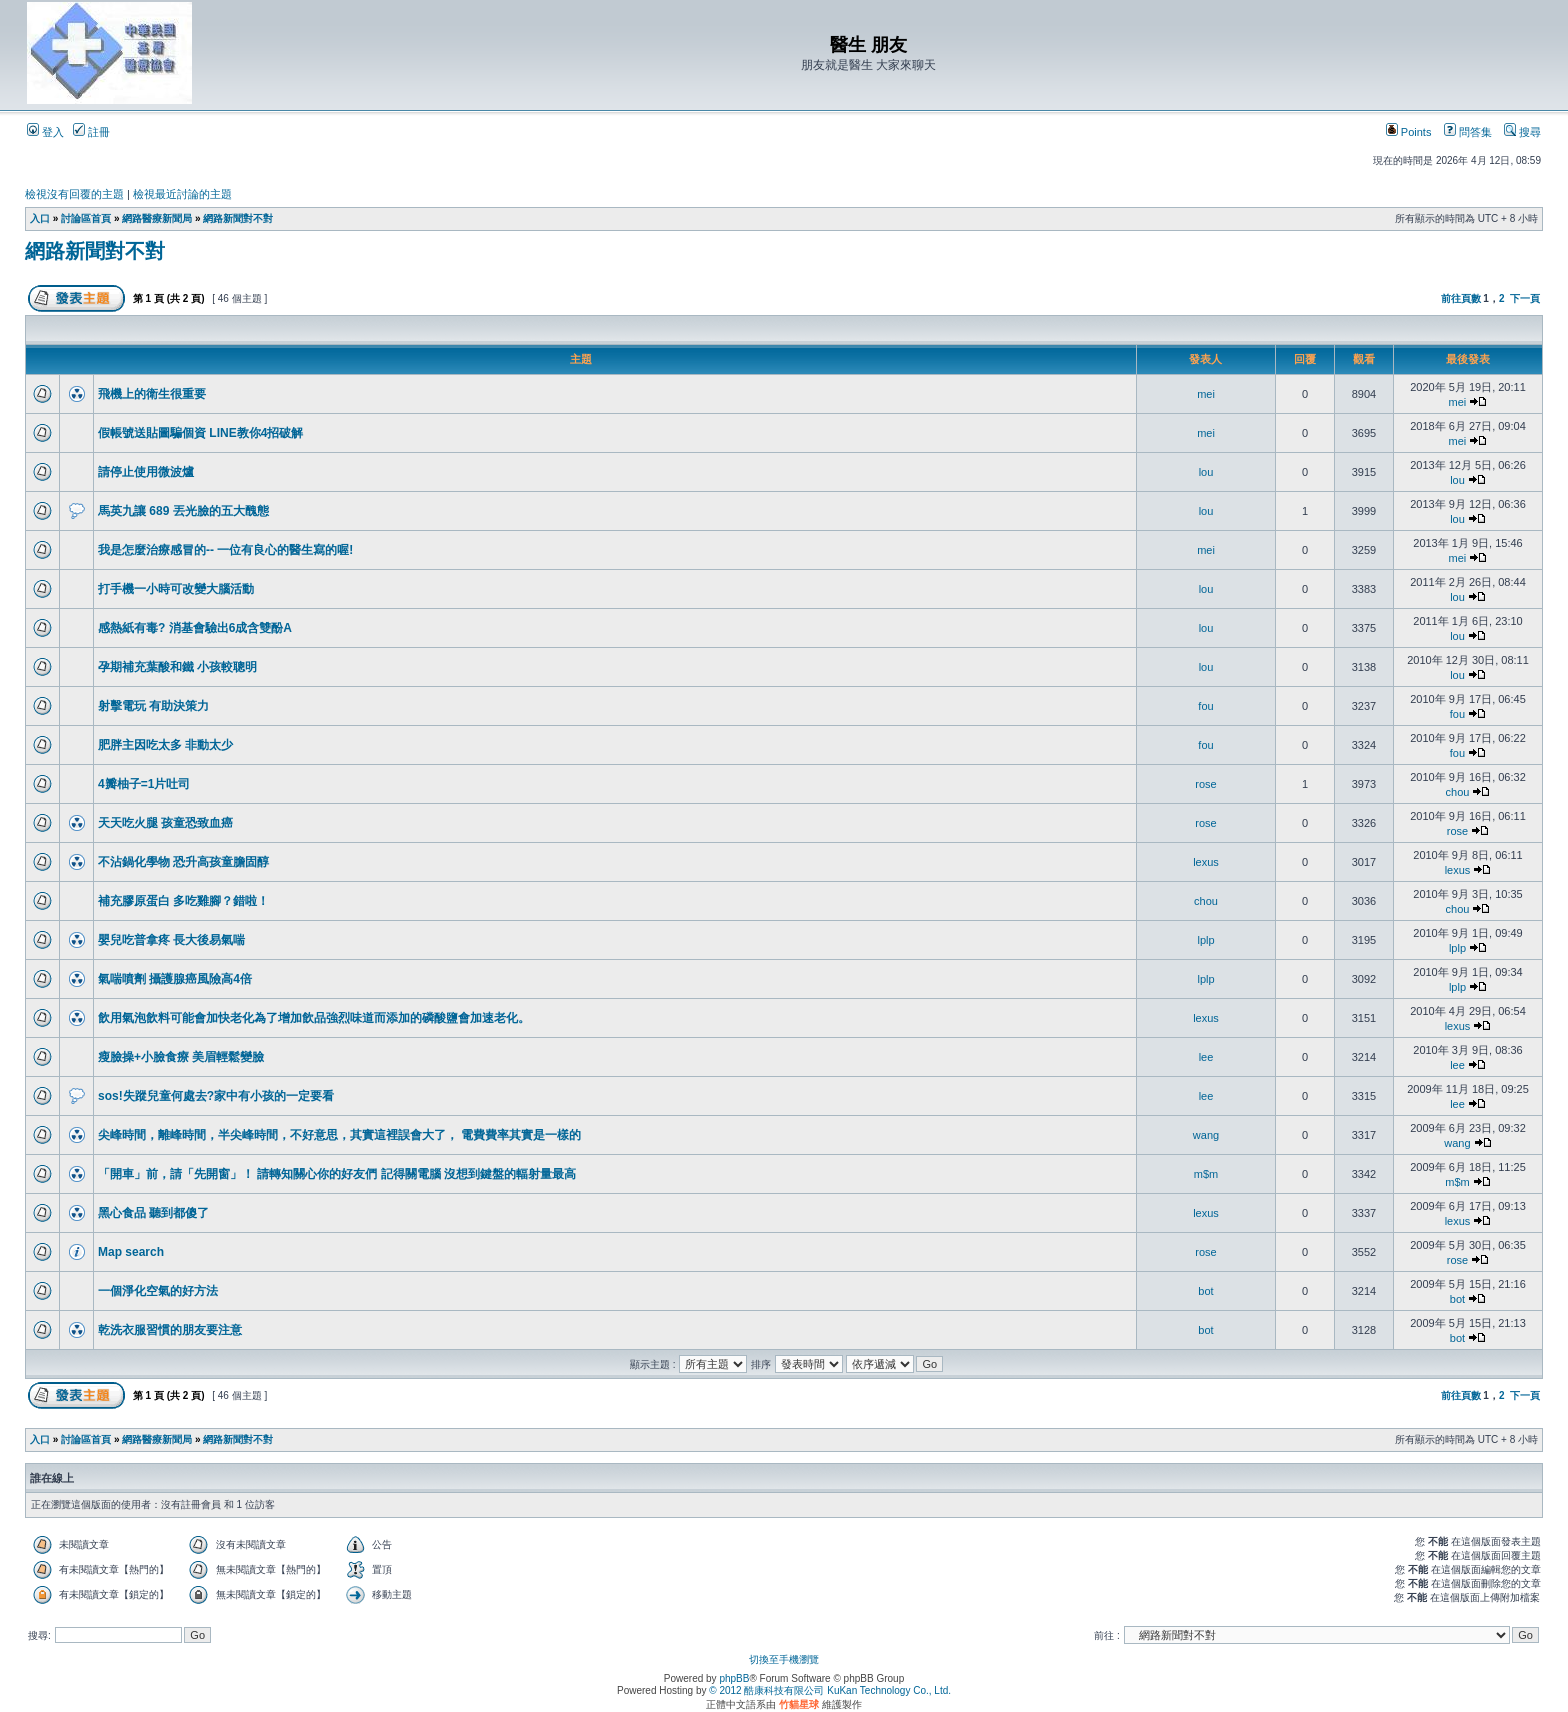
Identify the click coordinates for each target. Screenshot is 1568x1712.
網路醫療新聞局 (157, 218)
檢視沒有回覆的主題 (74, 194)
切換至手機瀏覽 (784, 1659)
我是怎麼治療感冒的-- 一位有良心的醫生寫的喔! (225, 550)
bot (1205, 1291)
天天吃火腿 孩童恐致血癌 (165, 823)
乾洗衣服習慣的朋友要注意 (170, 1330)
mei (1206, 394)
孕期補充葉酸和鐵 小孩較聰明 (177, 667)
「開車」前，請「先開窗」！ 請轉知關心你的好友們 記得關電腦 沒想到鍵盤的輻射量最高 (337, 1174)
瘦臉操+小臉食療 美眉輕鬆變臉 (181, 1057)
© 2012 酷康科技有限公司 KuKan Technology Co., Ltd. (830, 1690)
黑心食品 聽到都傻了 (153, 1213)
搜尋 (1522, 132)
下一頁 (1525, 298)
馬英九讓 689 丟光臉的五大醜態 (183, 511)
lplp (1205, 940)
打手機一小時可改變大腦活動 (176, 589)
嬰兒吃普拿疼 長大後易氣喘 (171, 940)
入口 (40, 218)
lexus (1206, 862)
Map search (131, 1252)
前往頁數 (1461, 298)
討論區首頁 (86, 218)
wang (1206, 1135)
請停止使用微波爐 (146, 472)
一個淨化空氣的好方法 (158, 1291)
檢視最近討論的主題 (182, 194)
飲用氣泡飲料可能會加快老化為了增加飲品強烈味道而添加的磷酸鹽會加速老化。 (314, 1018)
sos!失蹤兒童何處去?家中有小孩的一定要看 (216, 1096)
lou (1206, 472)
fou (1205, 706)
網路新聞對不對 (238, 218)
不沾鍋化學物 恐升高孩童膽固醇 (183, 862)
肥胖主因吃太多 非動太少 (165, 745)
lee (1206, 1057)
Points (1409, 132)
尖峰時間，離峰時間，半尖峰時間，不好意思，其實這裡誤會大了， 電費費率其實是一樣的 (339, 1135)
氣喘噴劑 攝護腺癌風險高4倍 (175, 979)
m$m (1206, 1174)
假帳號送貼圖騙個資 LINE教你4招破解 (200, 433)
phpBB (734, 1678)
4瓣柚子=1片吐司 (144, 784)
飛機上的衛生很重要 (152, 394)
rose (1205, 784)
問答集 (1468, 132)
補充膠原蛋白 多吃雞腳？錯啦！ (183, 901)
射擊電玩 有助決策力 (153, 706)
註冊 (91, 132)
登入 (45, 132)
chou (1458, 792)
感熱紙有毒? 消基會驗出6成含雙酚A (195, 628)
